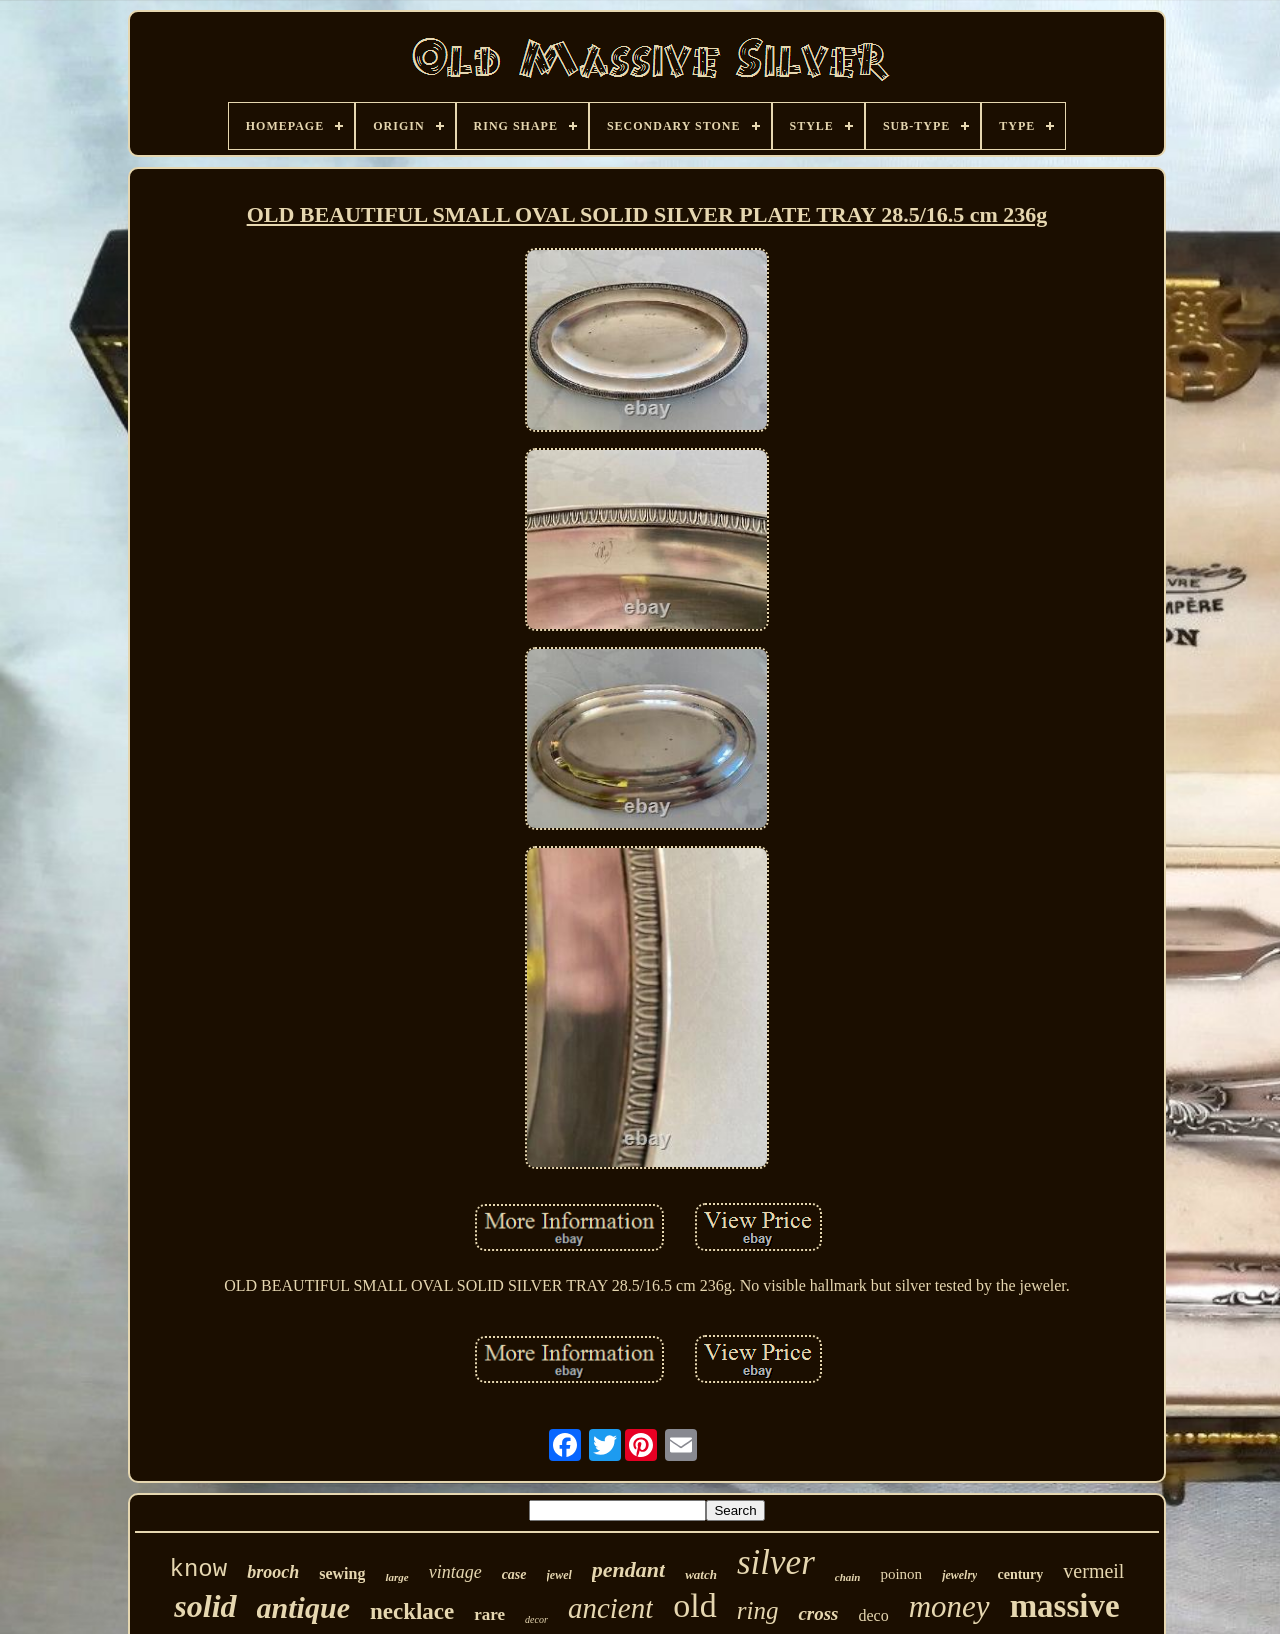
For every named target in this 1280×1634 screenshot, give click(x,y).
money (949, 1606)
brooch (273, 1572)
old (694, 1605)
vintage (455, 1572)
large (396, 1577)
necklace (412, 1611)
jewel (559, 1575)
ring (758, 1610)
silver (776, 1562)
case (514, 1574)
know (199, 1569)
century (1020, 1574)
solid (205, 1606)
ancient (610, 1608)
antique (303, 1607)
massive (1065, 1606)
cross (818, 1613)
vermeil (1093, 1571)
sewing (342, 1573)
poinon (901, 1574)
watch (701, 1574)
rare (489, 1614)
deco (874, 1615)
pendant (628, 1569)
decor (536, 1619)
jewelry (959, 1575)
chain (848, 1577)
